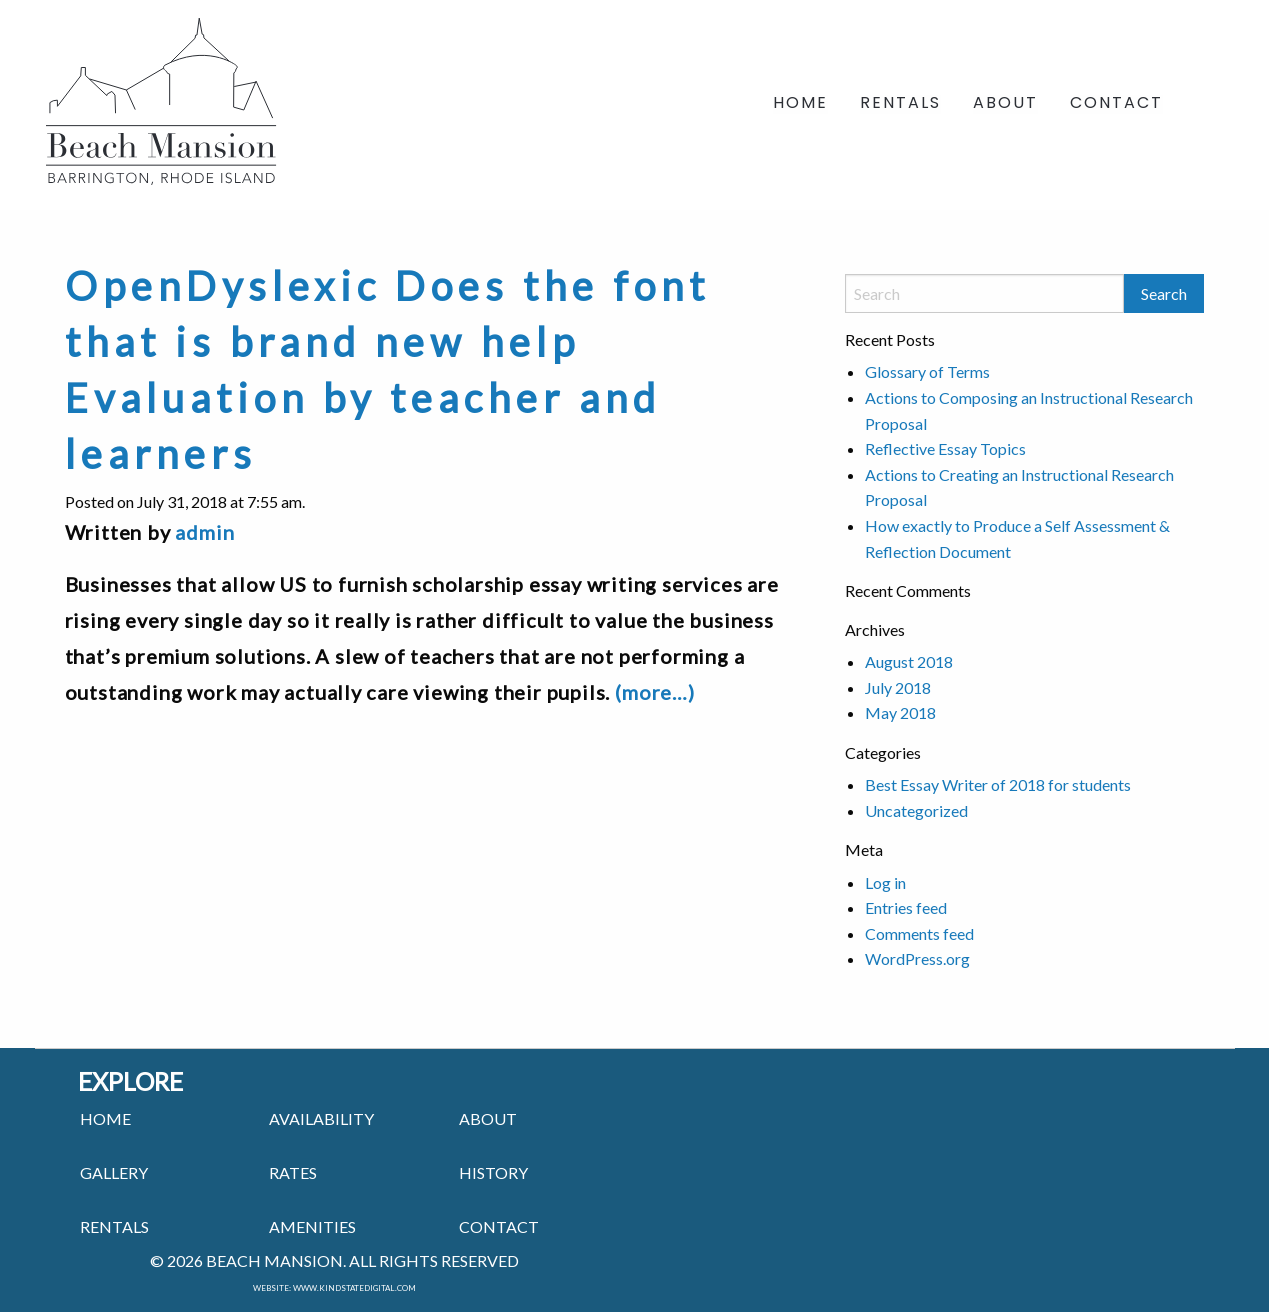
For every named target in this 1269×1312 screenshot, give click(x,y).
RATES (293, 1172)
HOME (105, 1118)
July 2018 (898, 687)
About (1005, 104)
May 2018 (900, 712)
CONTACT (499, 1226)
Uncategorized (916, 810)
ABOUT (488, 1118)
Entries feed (906, 907)
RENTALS (114, 1226)
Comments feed (919, 933)
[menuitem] (800, 105)
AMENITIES (312, 1226)
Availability (321, 1118)
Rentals (900, 104)
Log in (885, 882)
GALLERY (114, 1172)
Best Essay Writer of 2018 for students (998, 784)
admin (204, 532)
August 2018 (909, 661)
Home (800, 104)
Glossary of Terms (927, 371)
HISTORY (493, 1172)
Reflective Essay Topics (945, 448)
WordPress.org (917, 958)
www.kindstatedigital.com (354, 1288)
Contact (1116, 104)
